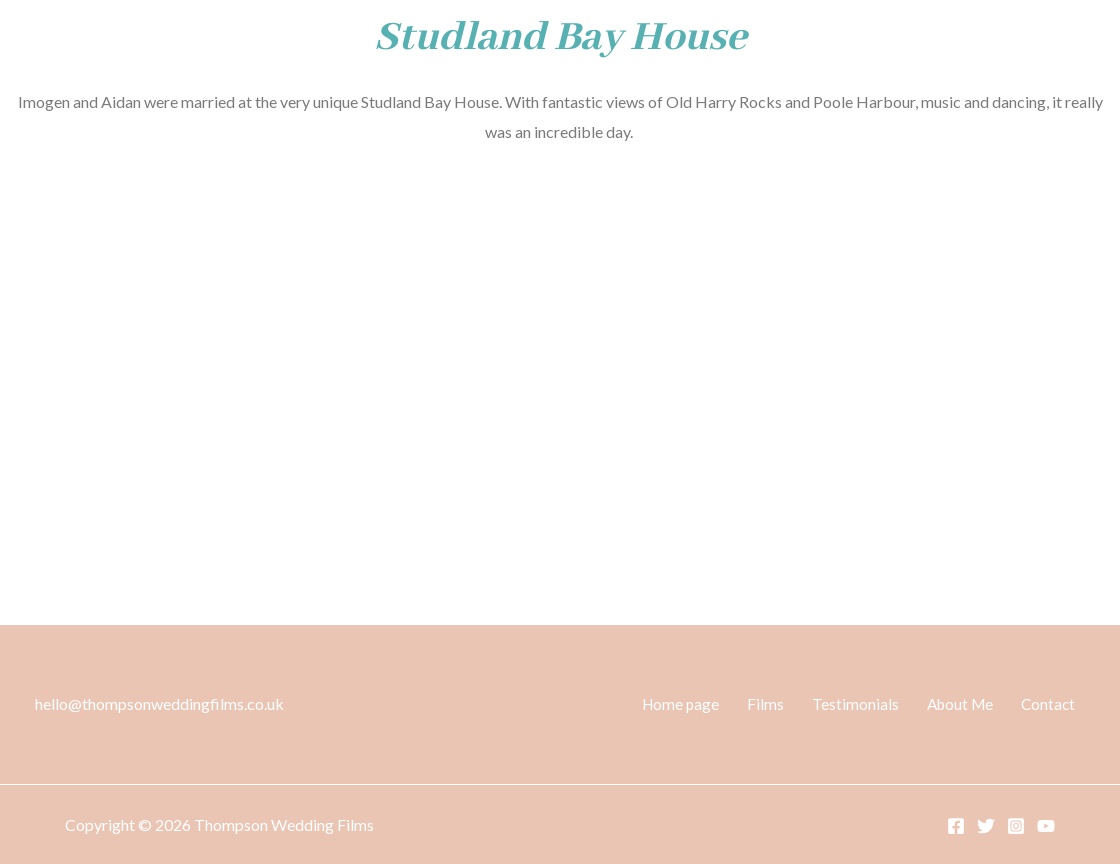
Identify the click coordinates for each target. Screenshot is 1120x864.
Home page (730, 703)
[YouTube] (1046, 826)
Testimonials (882, 703)
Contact (1057, 703)
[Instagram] (1016, 826)
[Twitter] (986, 826)
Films (804, 703)
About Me (977, 703)
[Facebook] (956, 826)
